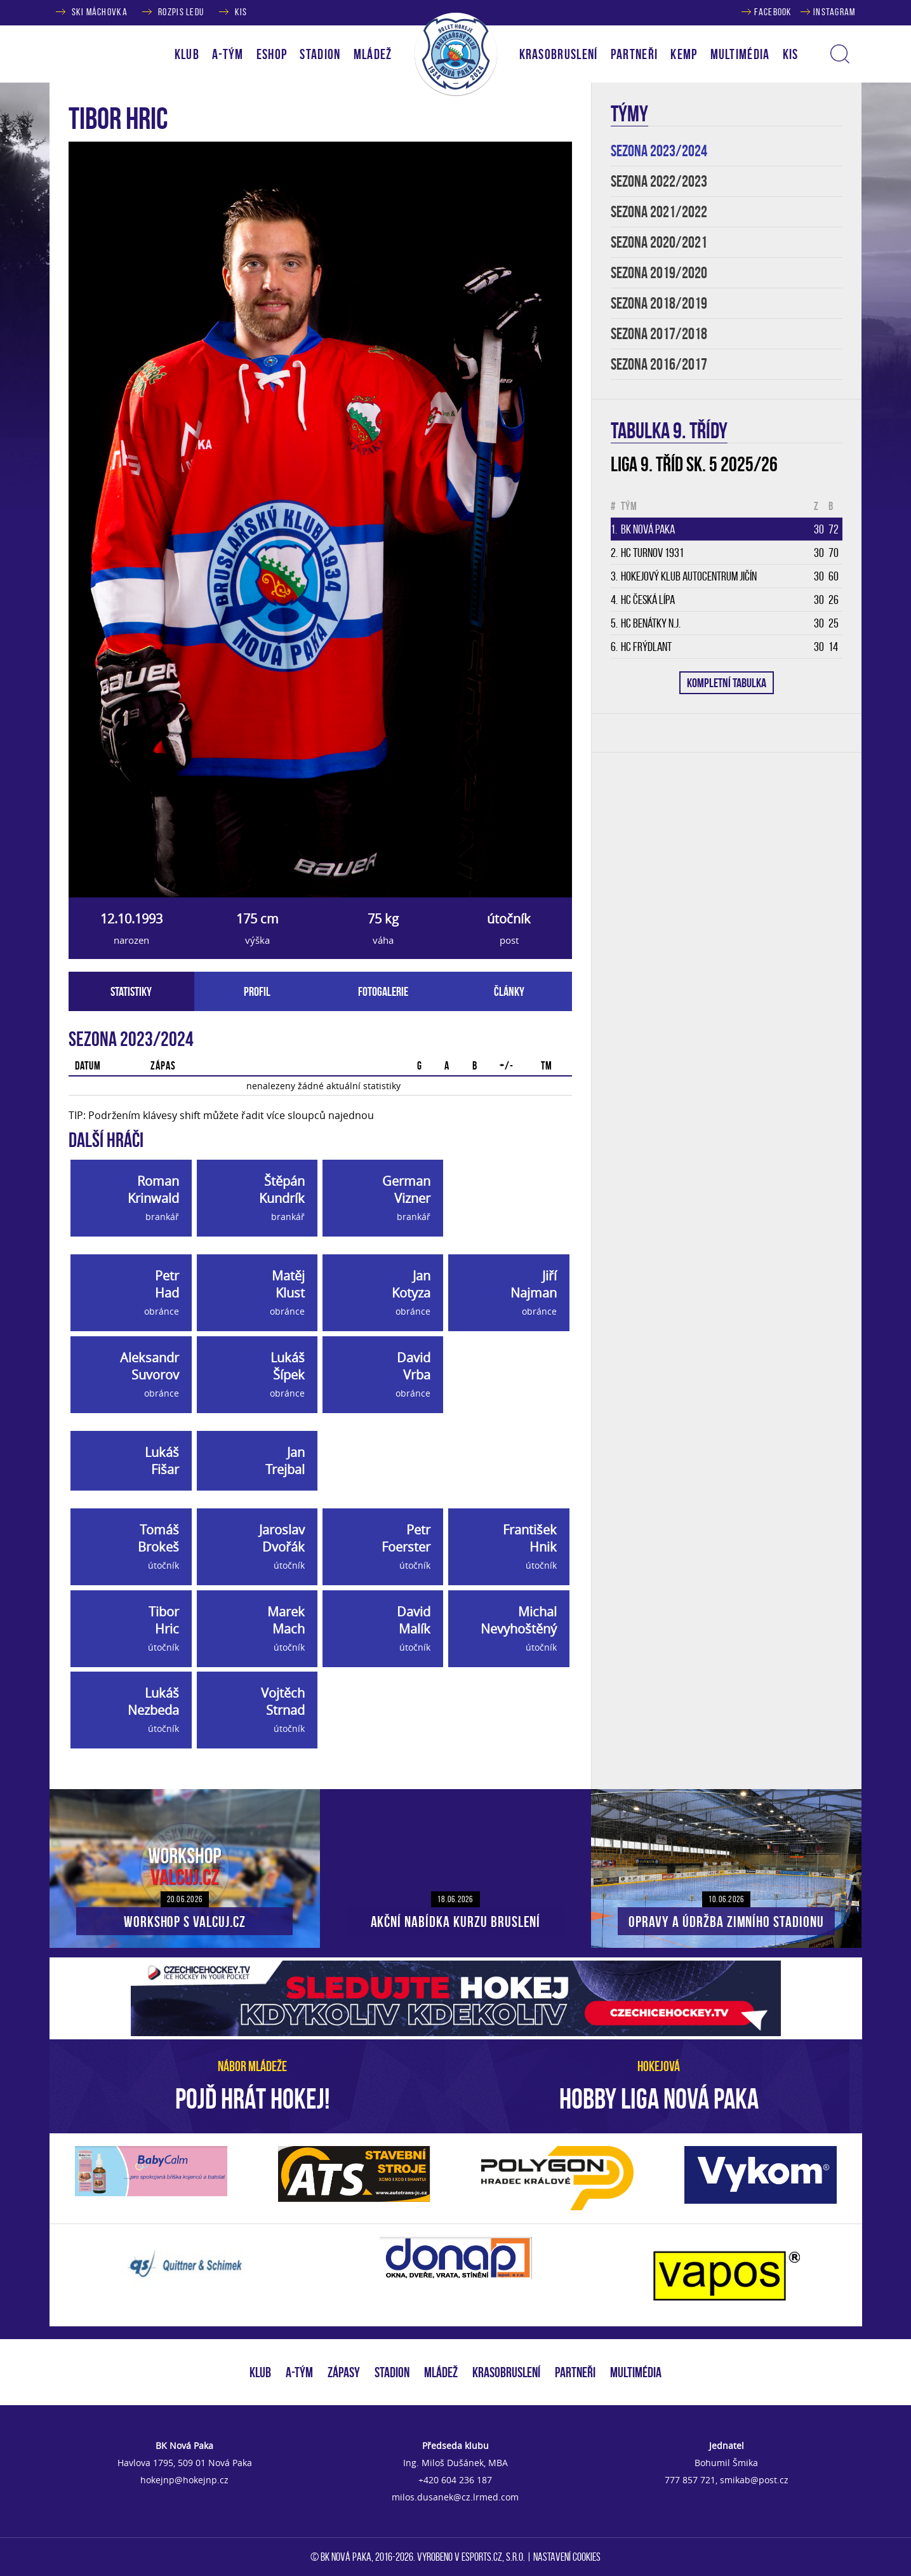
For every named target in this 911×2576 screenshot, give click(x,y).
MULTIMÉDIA (636, 2372)
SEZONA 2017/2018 (659, 333)
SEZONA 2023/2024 (659, 150)
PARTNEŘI (634, 54)
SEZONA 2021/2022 (659, 211)
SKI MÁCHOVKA (100, 11)
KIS (241, 11)
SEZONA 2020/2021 (659, 242)
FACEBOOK (773, 11)
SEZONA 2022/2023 (659, 181)
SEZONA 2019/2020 (659, 272)
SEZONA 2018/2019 (659, 303)
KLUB (260, 2372)
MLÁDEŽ (441, 2372)
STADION (392, 2372)
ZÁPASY (344, 2372)
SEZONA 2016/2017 (659, 364)
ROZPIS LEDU (181, 11)
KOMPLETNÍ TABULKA (726, 683)
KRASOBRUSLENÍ (558, 54)
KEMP (683, 54)
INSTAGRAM (834, 11)
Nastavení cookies (567, 2557)
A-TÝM (299, 2372)
